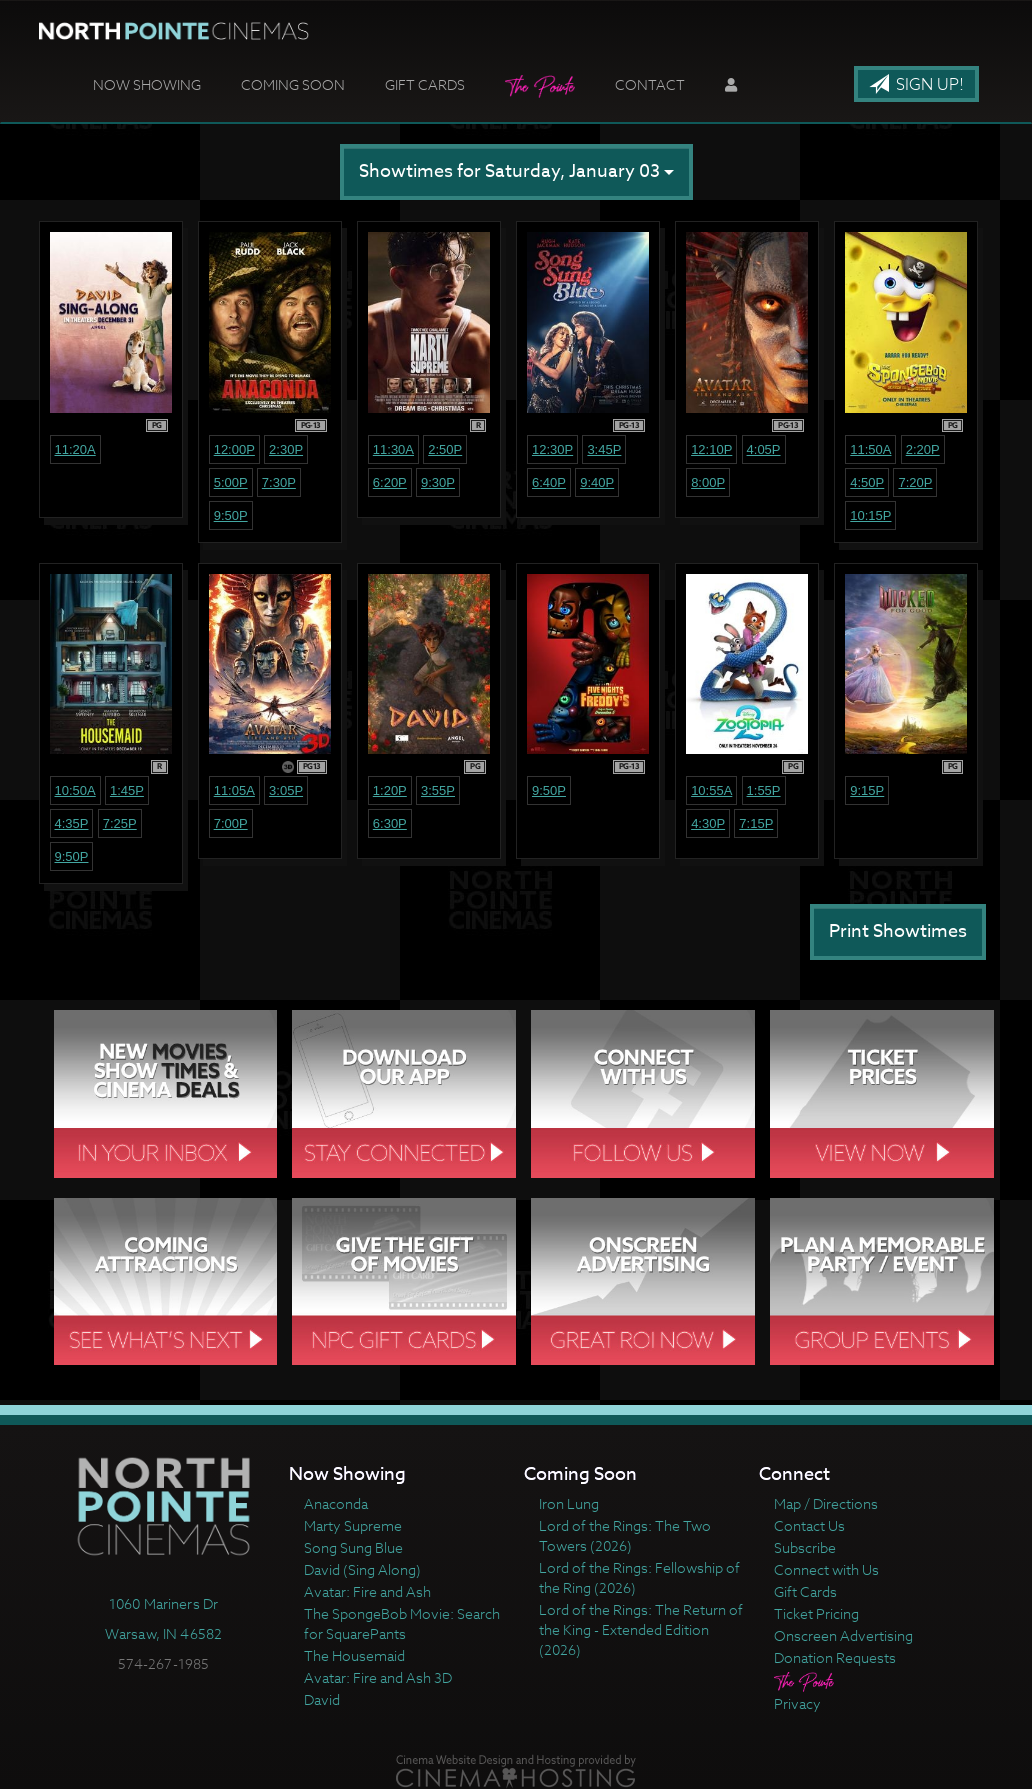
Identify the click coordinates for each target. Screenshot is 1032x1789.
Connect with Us (826, 1569)
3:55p (438, 790)
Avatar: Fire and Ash (367, 1591)
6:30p (390, 823)
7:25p (120, 823)
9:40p (597, 482)
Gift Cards (425, 84)
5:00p (231, 482)
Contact (650, 84)
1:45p (127, 790)
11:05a (234, 790)
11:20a (75, 449)
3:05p (286, 790)
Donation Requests (835, 1657)
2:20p (923, 449)
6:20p (390, 482)
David (322, 1699)
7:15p (756, 823)
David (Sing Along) (362, 1569)
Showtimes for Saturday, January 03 (516, 171)
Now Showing (147, 84)
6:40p (549, 482)
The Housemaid (354, 1655)
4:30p (708, 823)
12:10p (711, 449)
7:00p (231, 823)
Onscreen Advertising (843, 1635)
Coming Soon (293, 84)
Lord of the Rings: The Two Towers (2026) (625, 1535)
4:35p (72, 823)
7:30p (279, 482)
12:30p (552, 449)
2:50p (445, 449)
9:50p (231, 515)
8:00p (708, 482)
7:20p (915, 482)
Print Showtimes (898, 931)
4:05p (764, 449)
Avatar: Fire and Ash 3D (378, 1677)
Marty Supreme (353, 1525)
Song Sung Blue (353, 1547)
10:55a (711, 790)
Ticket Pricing (816, 1613)
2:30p (286, 449)
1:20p (390, 790)
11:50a (870, 449)
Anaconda (336, 1503)
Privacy (797, 1703)
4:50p (867, 482)
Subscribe (805, 1547)
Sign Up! (916, 85)
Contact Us (809, 1525)
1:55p (764, 790)
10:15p (870, 515)
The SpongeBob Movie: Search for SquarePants (402, 1623)
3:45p (604, 449)
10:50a (75, 790)
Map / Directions (826, 1503)
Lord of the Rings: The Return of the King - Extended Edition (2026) (641, 1629)
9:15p (867, 790)
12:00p (234, 449)
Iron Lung (569, 1503)
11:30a (393, 449)
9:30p (438, 482)
